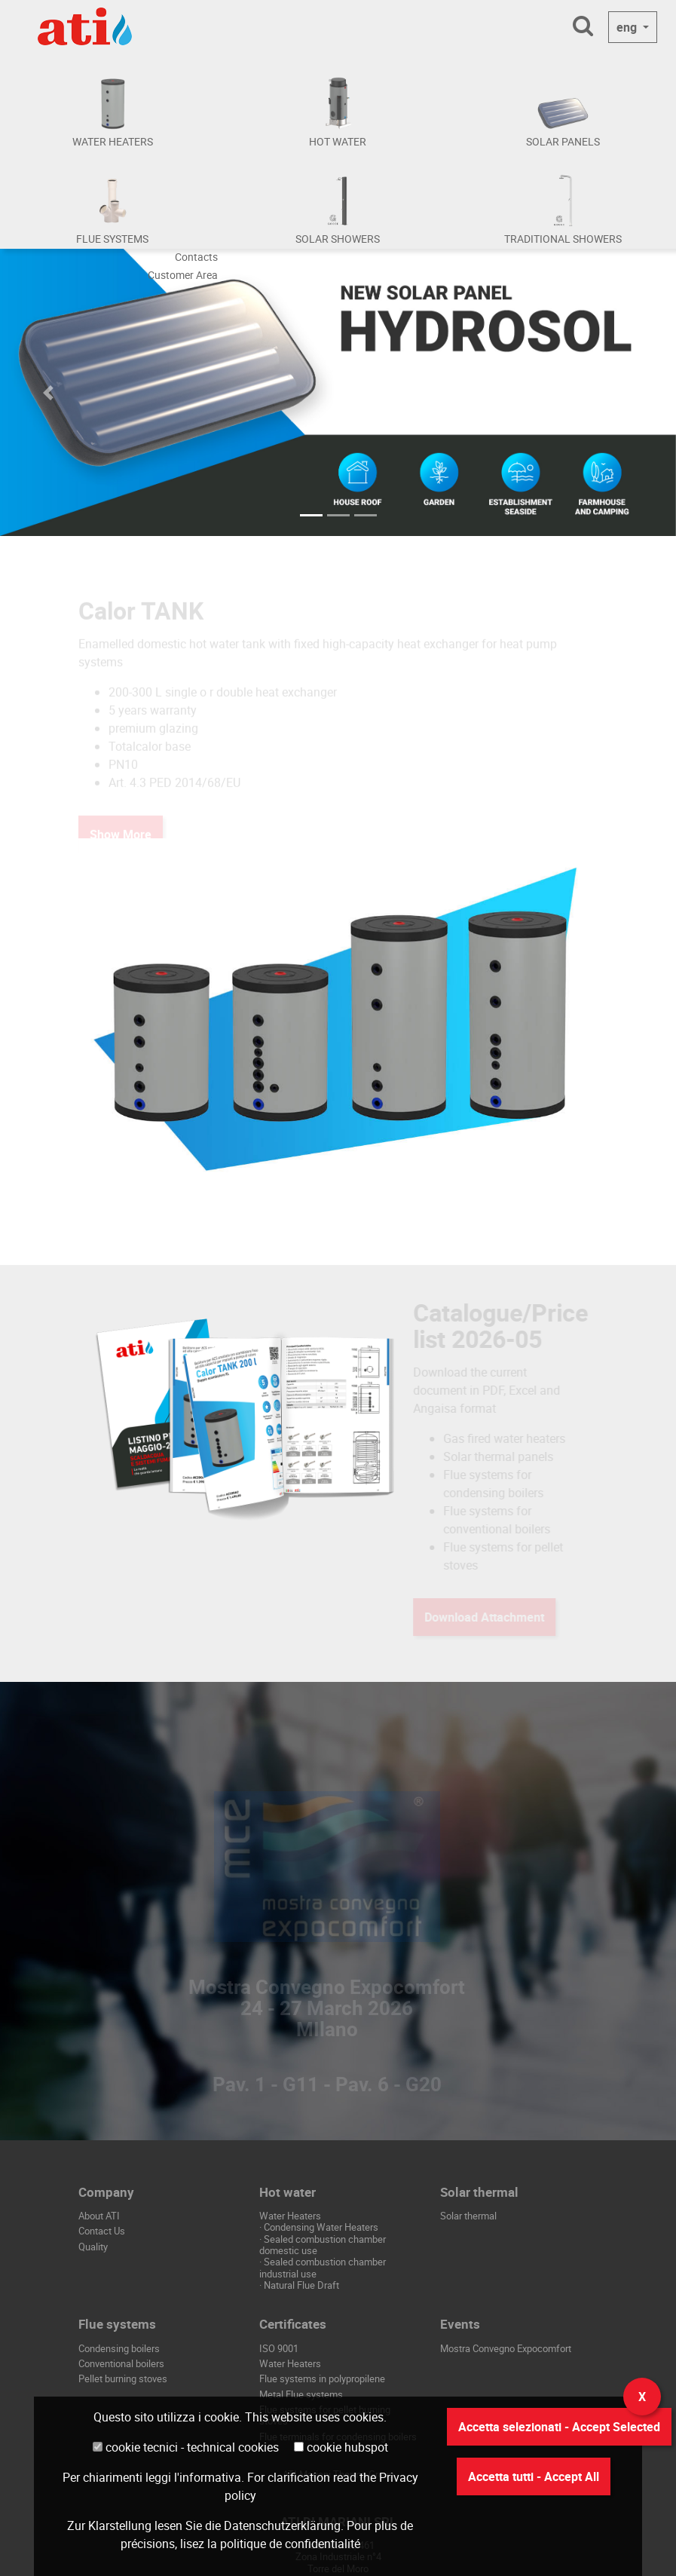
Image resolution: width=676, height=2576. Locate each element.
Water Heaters (290, 2363)
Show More (120, 604)
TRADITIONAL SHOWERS (563, 238)
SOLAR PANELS (563, 141)
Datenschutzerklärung (282, 2525)
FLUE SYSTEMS (112, 238)
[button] (51, 392)
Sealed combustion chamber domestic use (322, 2244)
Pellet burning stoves (122, 2378)
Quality (93, 2246)
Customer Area (183, 275)
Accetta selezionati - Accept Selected (559, 2426)
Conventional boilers (121, 2363)
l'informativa (207, 2477)
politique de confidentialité (290, 2543)
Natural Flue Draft (301, 2285)
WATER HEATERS (112, 141)
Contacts (196, 257)
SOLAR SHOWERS (337, 238)
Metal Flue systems (301, 2394)
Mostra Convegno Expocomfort (505, 2348)
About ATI (99, 2215)
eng (628, 27)
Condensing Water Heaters (321, 2227)
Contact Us (101, 2231)
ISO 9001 (278, 2348)
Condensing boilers (119, 2348)
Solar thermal (468, 2215)
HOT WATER (337, 141)
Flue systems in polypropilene (322, 2378)
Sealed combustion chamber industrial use (322, 2267)
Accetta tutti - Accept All (533, 2476)
